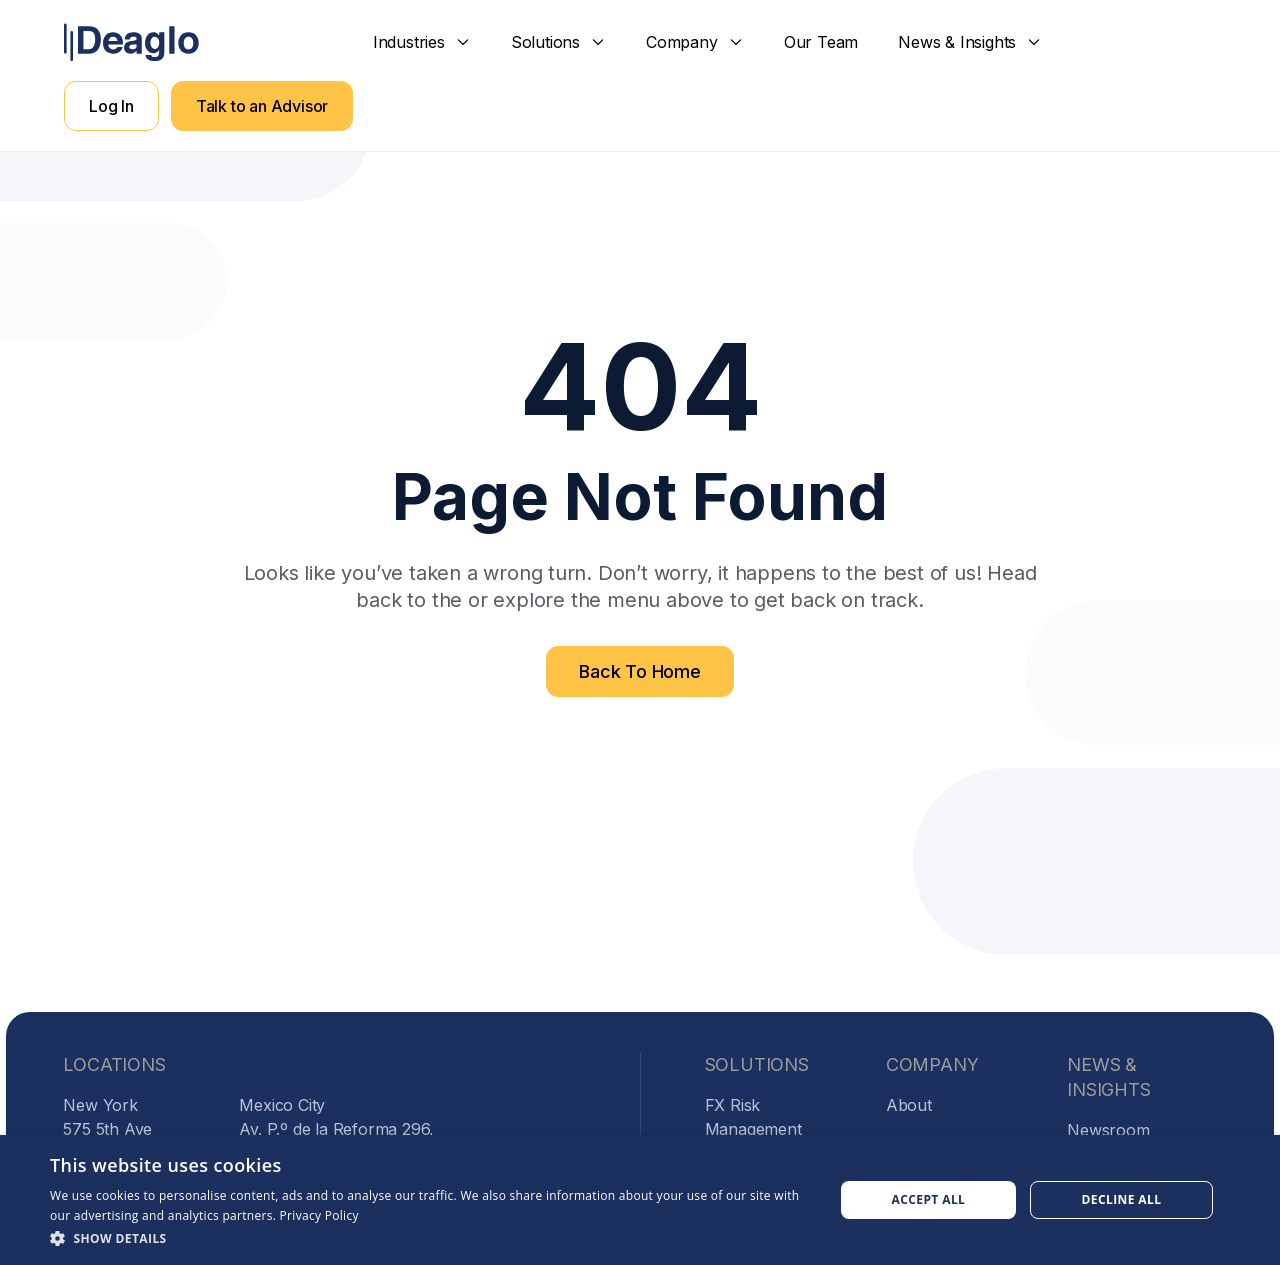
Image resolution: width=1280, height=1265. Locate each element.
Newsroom (1108, 1130)
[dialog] (640, 1200)
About (909, 1105)
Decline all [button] (1122, 1199)
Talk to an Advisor (262, 106)
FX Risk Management (753, 1117)
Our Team (821, 42)
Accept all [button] (929, 1199)
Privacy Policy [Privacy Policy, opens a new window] (319, 1215)
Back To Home (640, 671)
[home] (131, 42)
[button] (422, 42)
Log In (111, 106)
